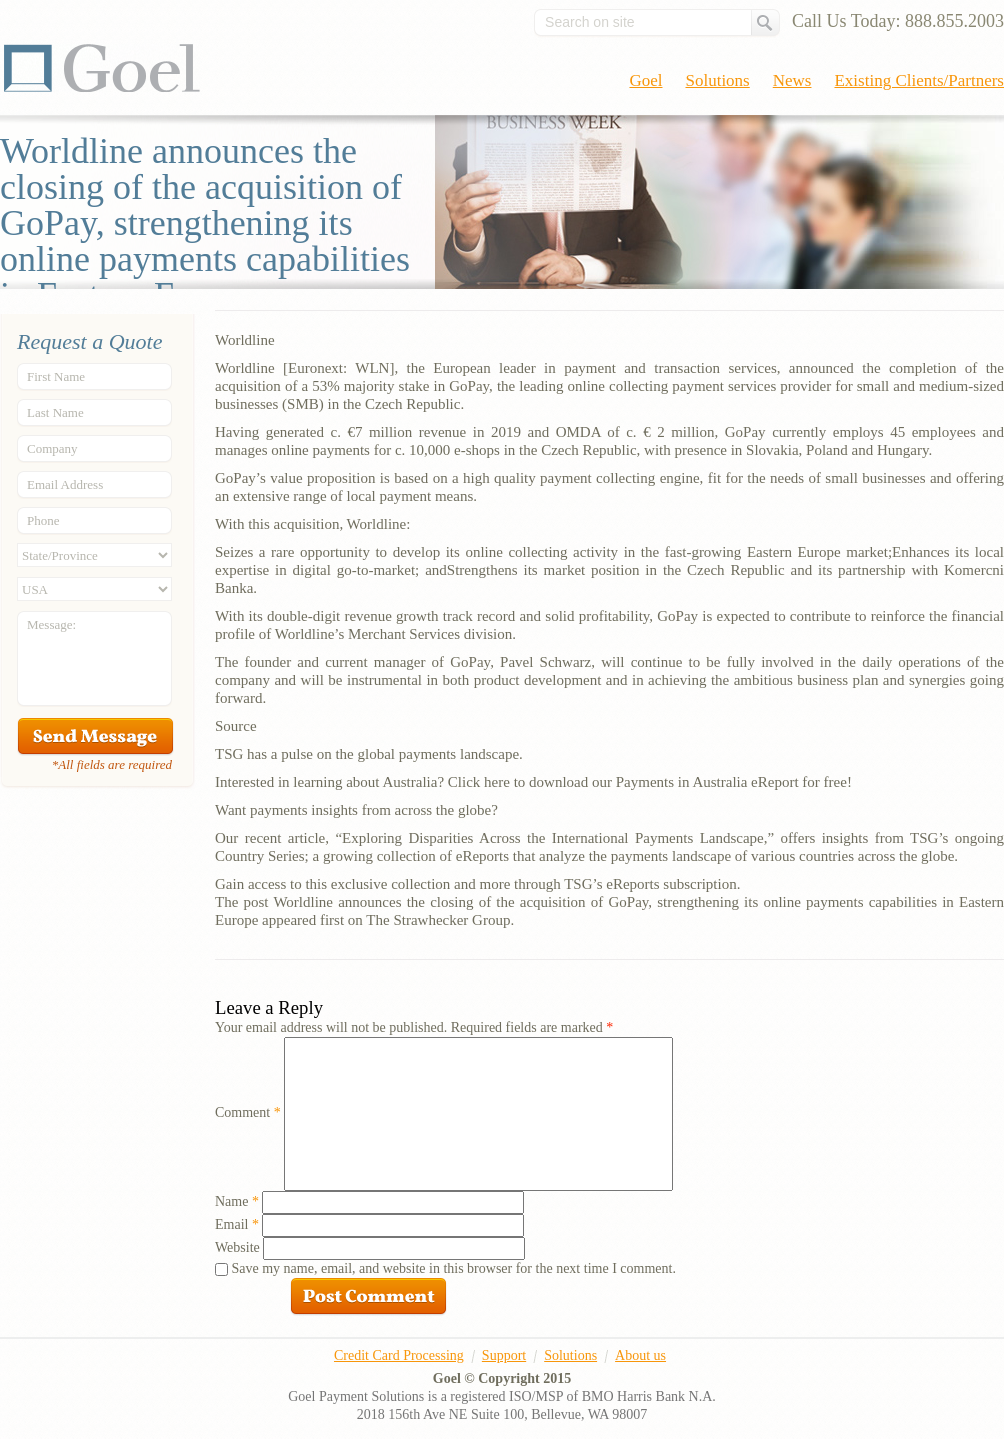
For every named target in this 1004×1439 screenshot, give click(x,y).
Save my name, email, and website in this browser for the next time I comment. (454, 1268)
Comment (248, 1112)
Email (237, 1224)
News (792, 80)
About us (640, 1355)
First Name (56, 376)
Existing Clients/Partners (919, 80)
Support (504, 1355)
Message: (51, 624)
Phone (43, 520)
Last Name (55, 412)
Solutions (718, 80)
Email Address (65, 484)
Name (237, 1201)
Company (52, 448)
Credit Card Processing (399, 1355)
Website (237, 1247)
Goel (102, 68)
